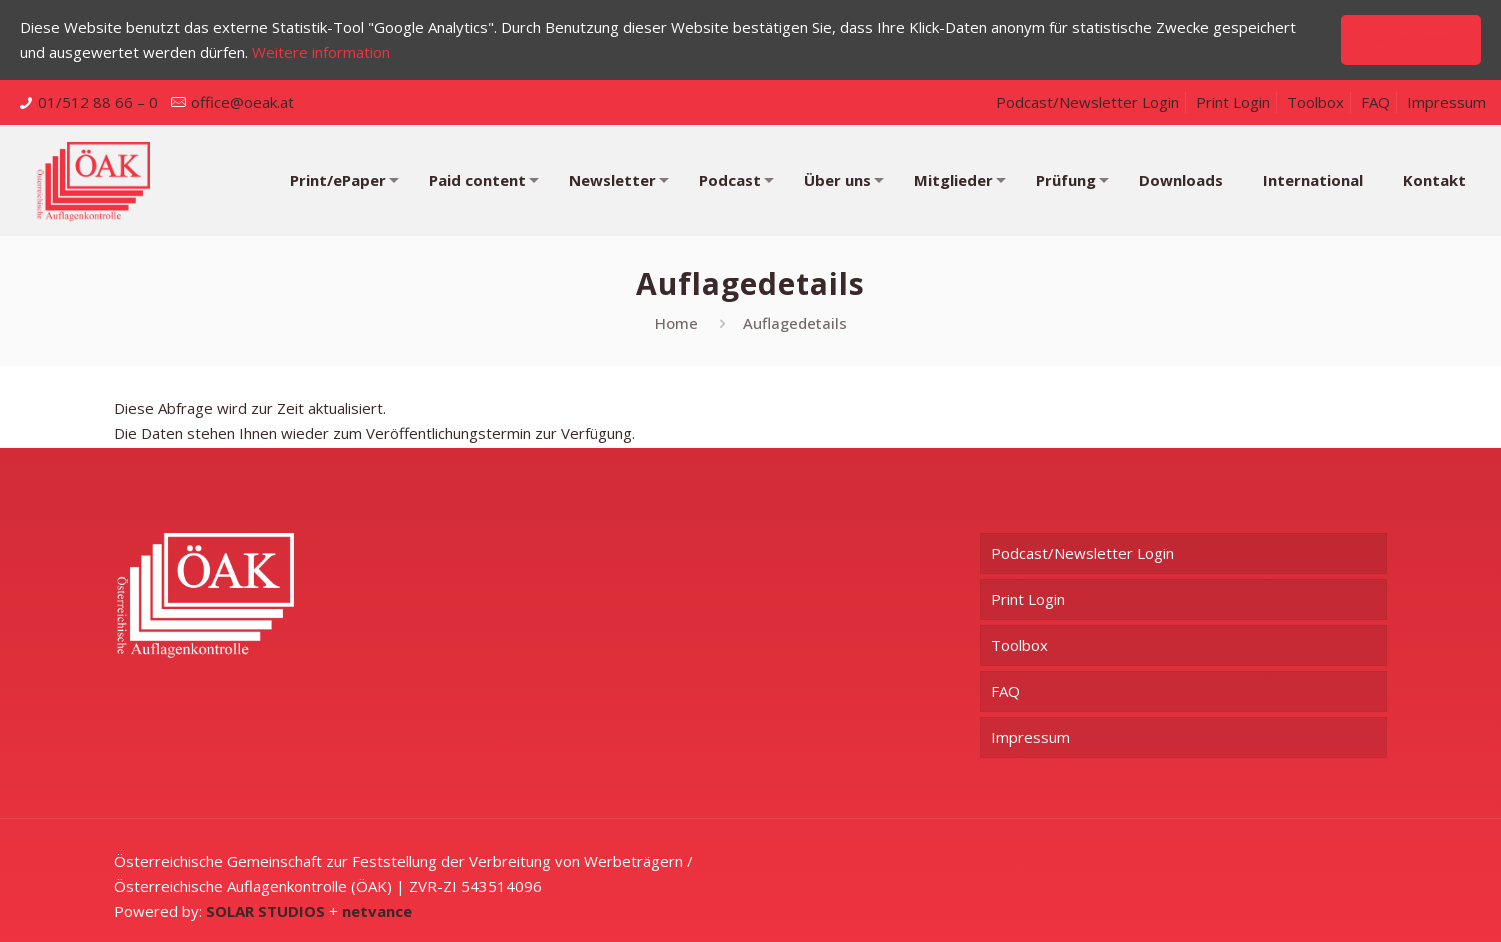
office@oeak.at (242, 102)
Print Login (1233, 102)
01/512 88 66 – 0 (98, 102)
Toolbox (1315, 102)
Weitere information (321, 52)
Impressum (1446, 102)
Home (676, 323)
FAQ (1375, 102)
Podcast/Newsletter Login (1087, 102)
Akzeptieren (1411, 39)
